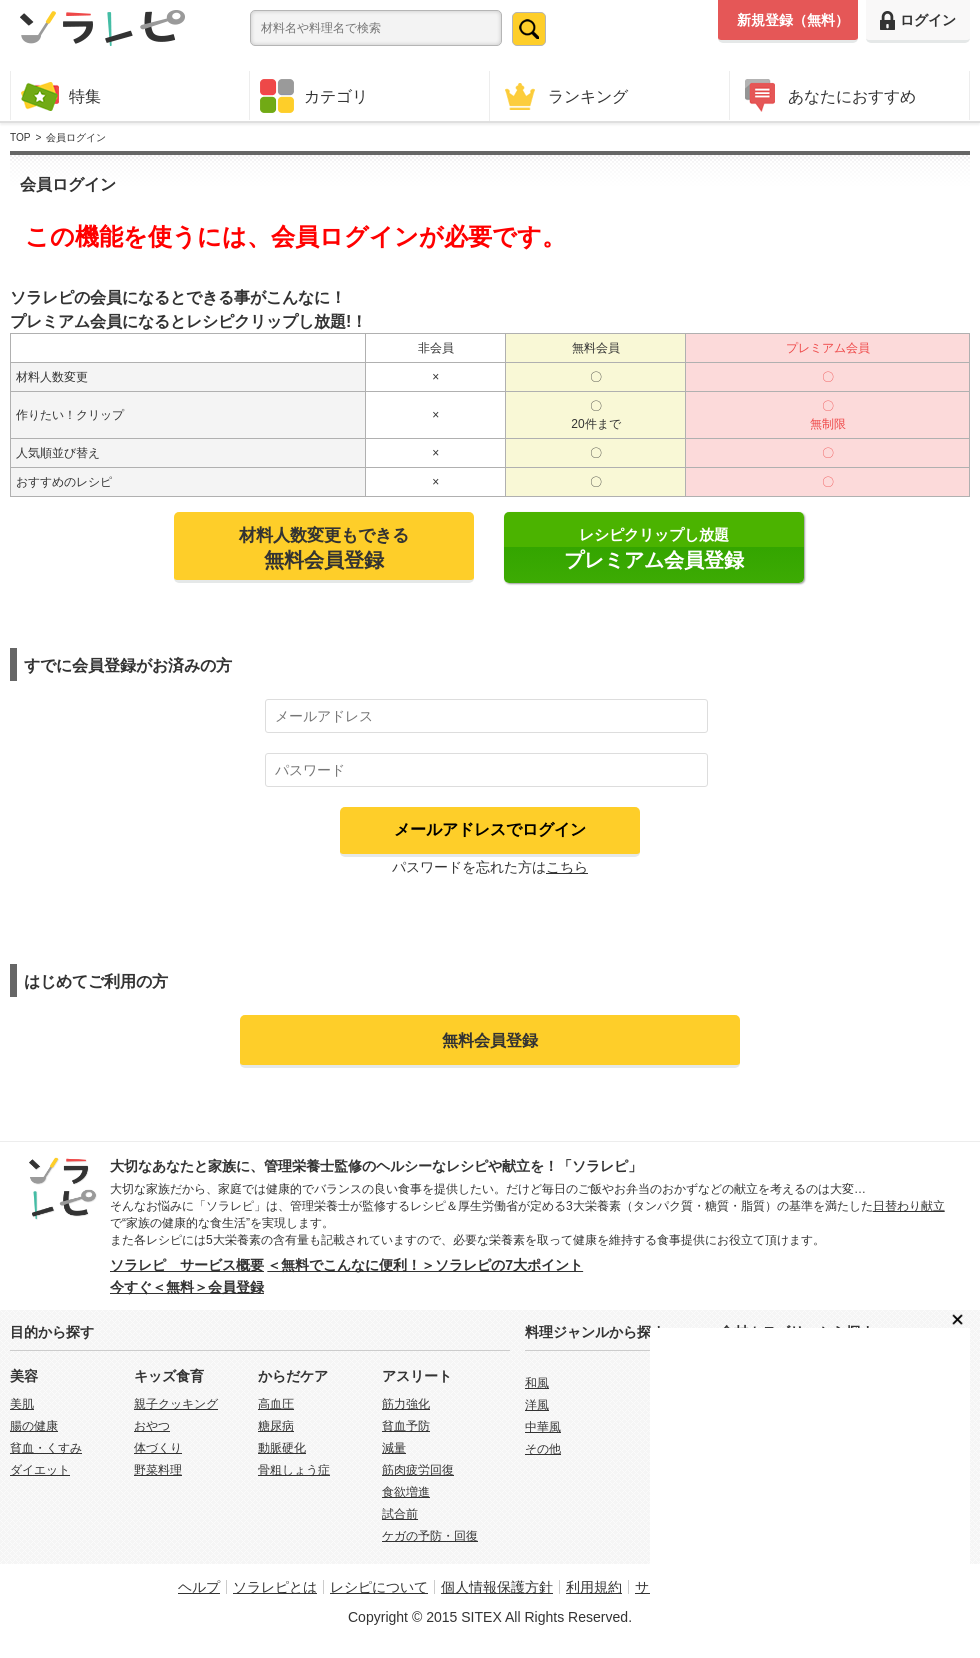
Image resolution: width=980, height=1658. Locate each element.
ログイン (918, 20)
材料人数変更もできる (324, 548)
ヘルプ (199, 1587)
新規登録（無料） (793, 20)
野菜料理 (158, 1470)
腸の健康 (34, 1426)
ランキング (564, 95)
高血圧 (276, 1404)
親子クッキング (176, 1404)
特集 (61, 95)
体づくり (158, 1448)
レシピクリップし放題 (654, 548)
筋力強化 (406, 1404)
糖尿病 (276, 1426)
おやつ (152, 1426)
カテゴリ (314, 96)
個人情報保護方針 (497, 1587)
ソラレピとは (275, 1587)
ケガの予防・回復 (430, 1536)
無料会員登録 (490, 1040)
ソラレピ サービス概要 (187, 1265)
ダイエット (40, 1470)
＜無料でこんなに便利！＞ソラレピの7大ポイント (425, 1265)
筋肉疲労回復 (418, 1470)
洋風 (537, 1405)
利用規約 (594, 1587)
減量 (394, 1448)
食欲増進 (406, 1492)
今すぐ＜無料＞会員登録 (187, 1287)
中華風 (543, 1427)
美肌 (22, 1404)
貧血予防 (406, 1426)
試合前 (400, 1514)
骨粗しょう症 (294, 1470)
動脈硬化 (282, 1448)
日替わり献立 (909, 1206)
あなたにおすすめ (828, 95)
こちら (567, 867)
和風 (537, 1383)
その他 (543, 1449)
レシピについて (379, 1587)
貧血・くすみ (46, 1448)
